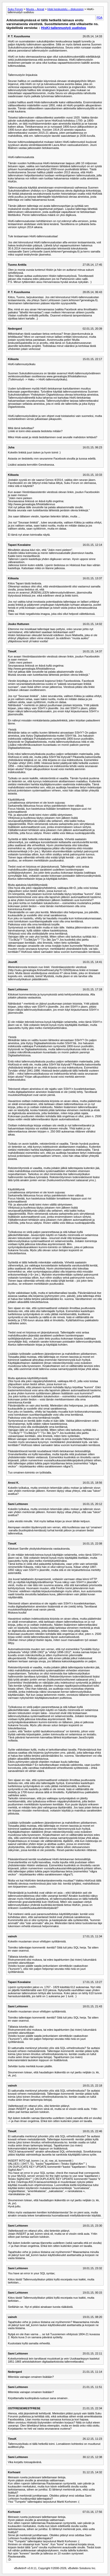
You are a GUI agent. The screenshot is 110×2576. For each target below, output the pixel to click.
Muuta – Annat (35, 9)
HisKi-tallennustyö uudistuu (63, 28)
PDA (99, 17)
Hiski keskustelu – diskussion (65, 9)
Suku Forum (15, 9)
